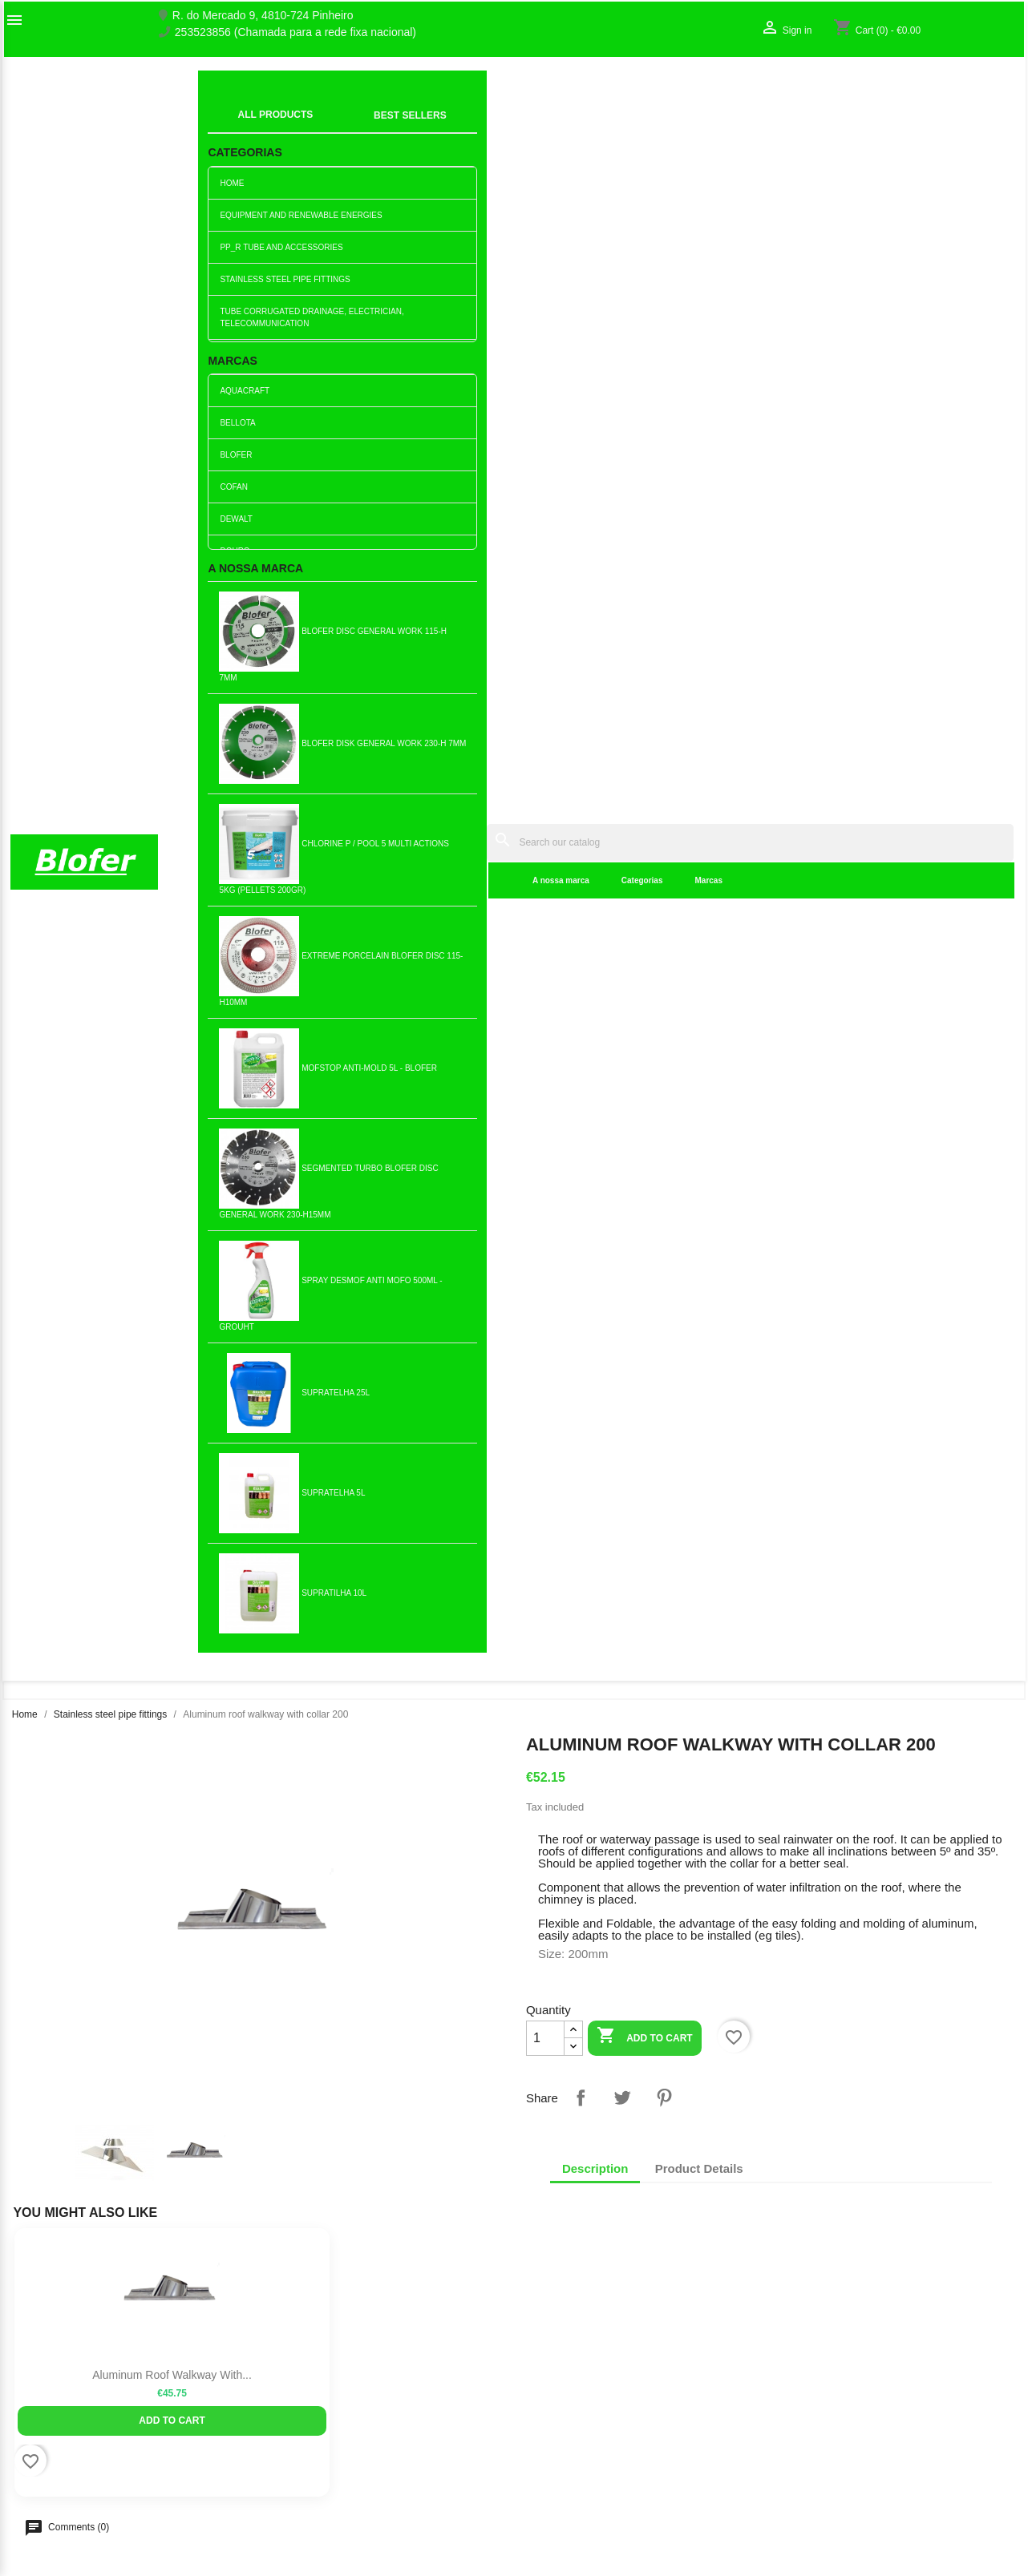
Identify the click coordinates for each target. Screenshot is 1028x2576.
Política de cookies (315, 2518)
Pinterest (664, 591)
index (221, 108)
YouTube (99, 2165)
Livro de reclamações (322, 2434)
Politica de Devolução (323, 2501)
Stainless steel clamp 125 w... (764, 1638)
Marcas (465, 127)
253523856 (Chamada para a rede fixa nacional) (295, 32)
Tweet (622, 591)
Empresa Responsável (325, 2451)
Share (581, 591)
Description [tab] (595, 662)
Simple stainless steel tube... (597, 1898)
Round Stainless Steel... (263, 1637)
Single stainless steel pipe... (430, 1898)
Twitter (63, 2165)
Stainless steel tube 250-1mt (430, 1637)
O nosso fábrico (49, 2382)
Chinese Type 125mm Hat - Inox (764, 1376)
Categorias (398, 127)
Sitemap (30, 2415)
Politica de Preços (313, 2467)
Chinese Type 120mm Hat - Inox (430, 1376)
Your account (835, 2339)
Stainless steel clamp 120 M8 (597, 1376)
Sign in (800, 2382)
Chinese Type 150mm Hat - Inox (764, 1898)
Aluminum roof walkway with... (172, 868)
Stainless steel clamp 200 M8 (96, 1376)
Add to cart (644, 531)
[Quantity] (545, 532)
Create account (821, 2398)
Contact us (37, 2398)
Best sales (295, 2382)
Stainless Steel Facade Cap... (263, 1898)
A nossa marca (317, 127)
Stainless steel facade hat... (96, 1637)
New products (303, 2365)
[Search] (629, 89)
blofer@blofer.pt (614, 2437)
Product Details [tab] (699, 662)
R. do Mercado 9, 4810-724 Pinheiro (263, 16)
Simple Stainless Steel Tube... (931, 1637)
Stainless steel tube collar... (931, 1376)
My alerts (806, 2415)
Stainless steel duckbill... (597, 1637)
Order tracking (819, 2365)
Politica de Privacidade (325, 2484)
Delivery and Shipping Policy (340, 2535)
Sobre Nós (36, 2365)
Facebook (28, 2165)
